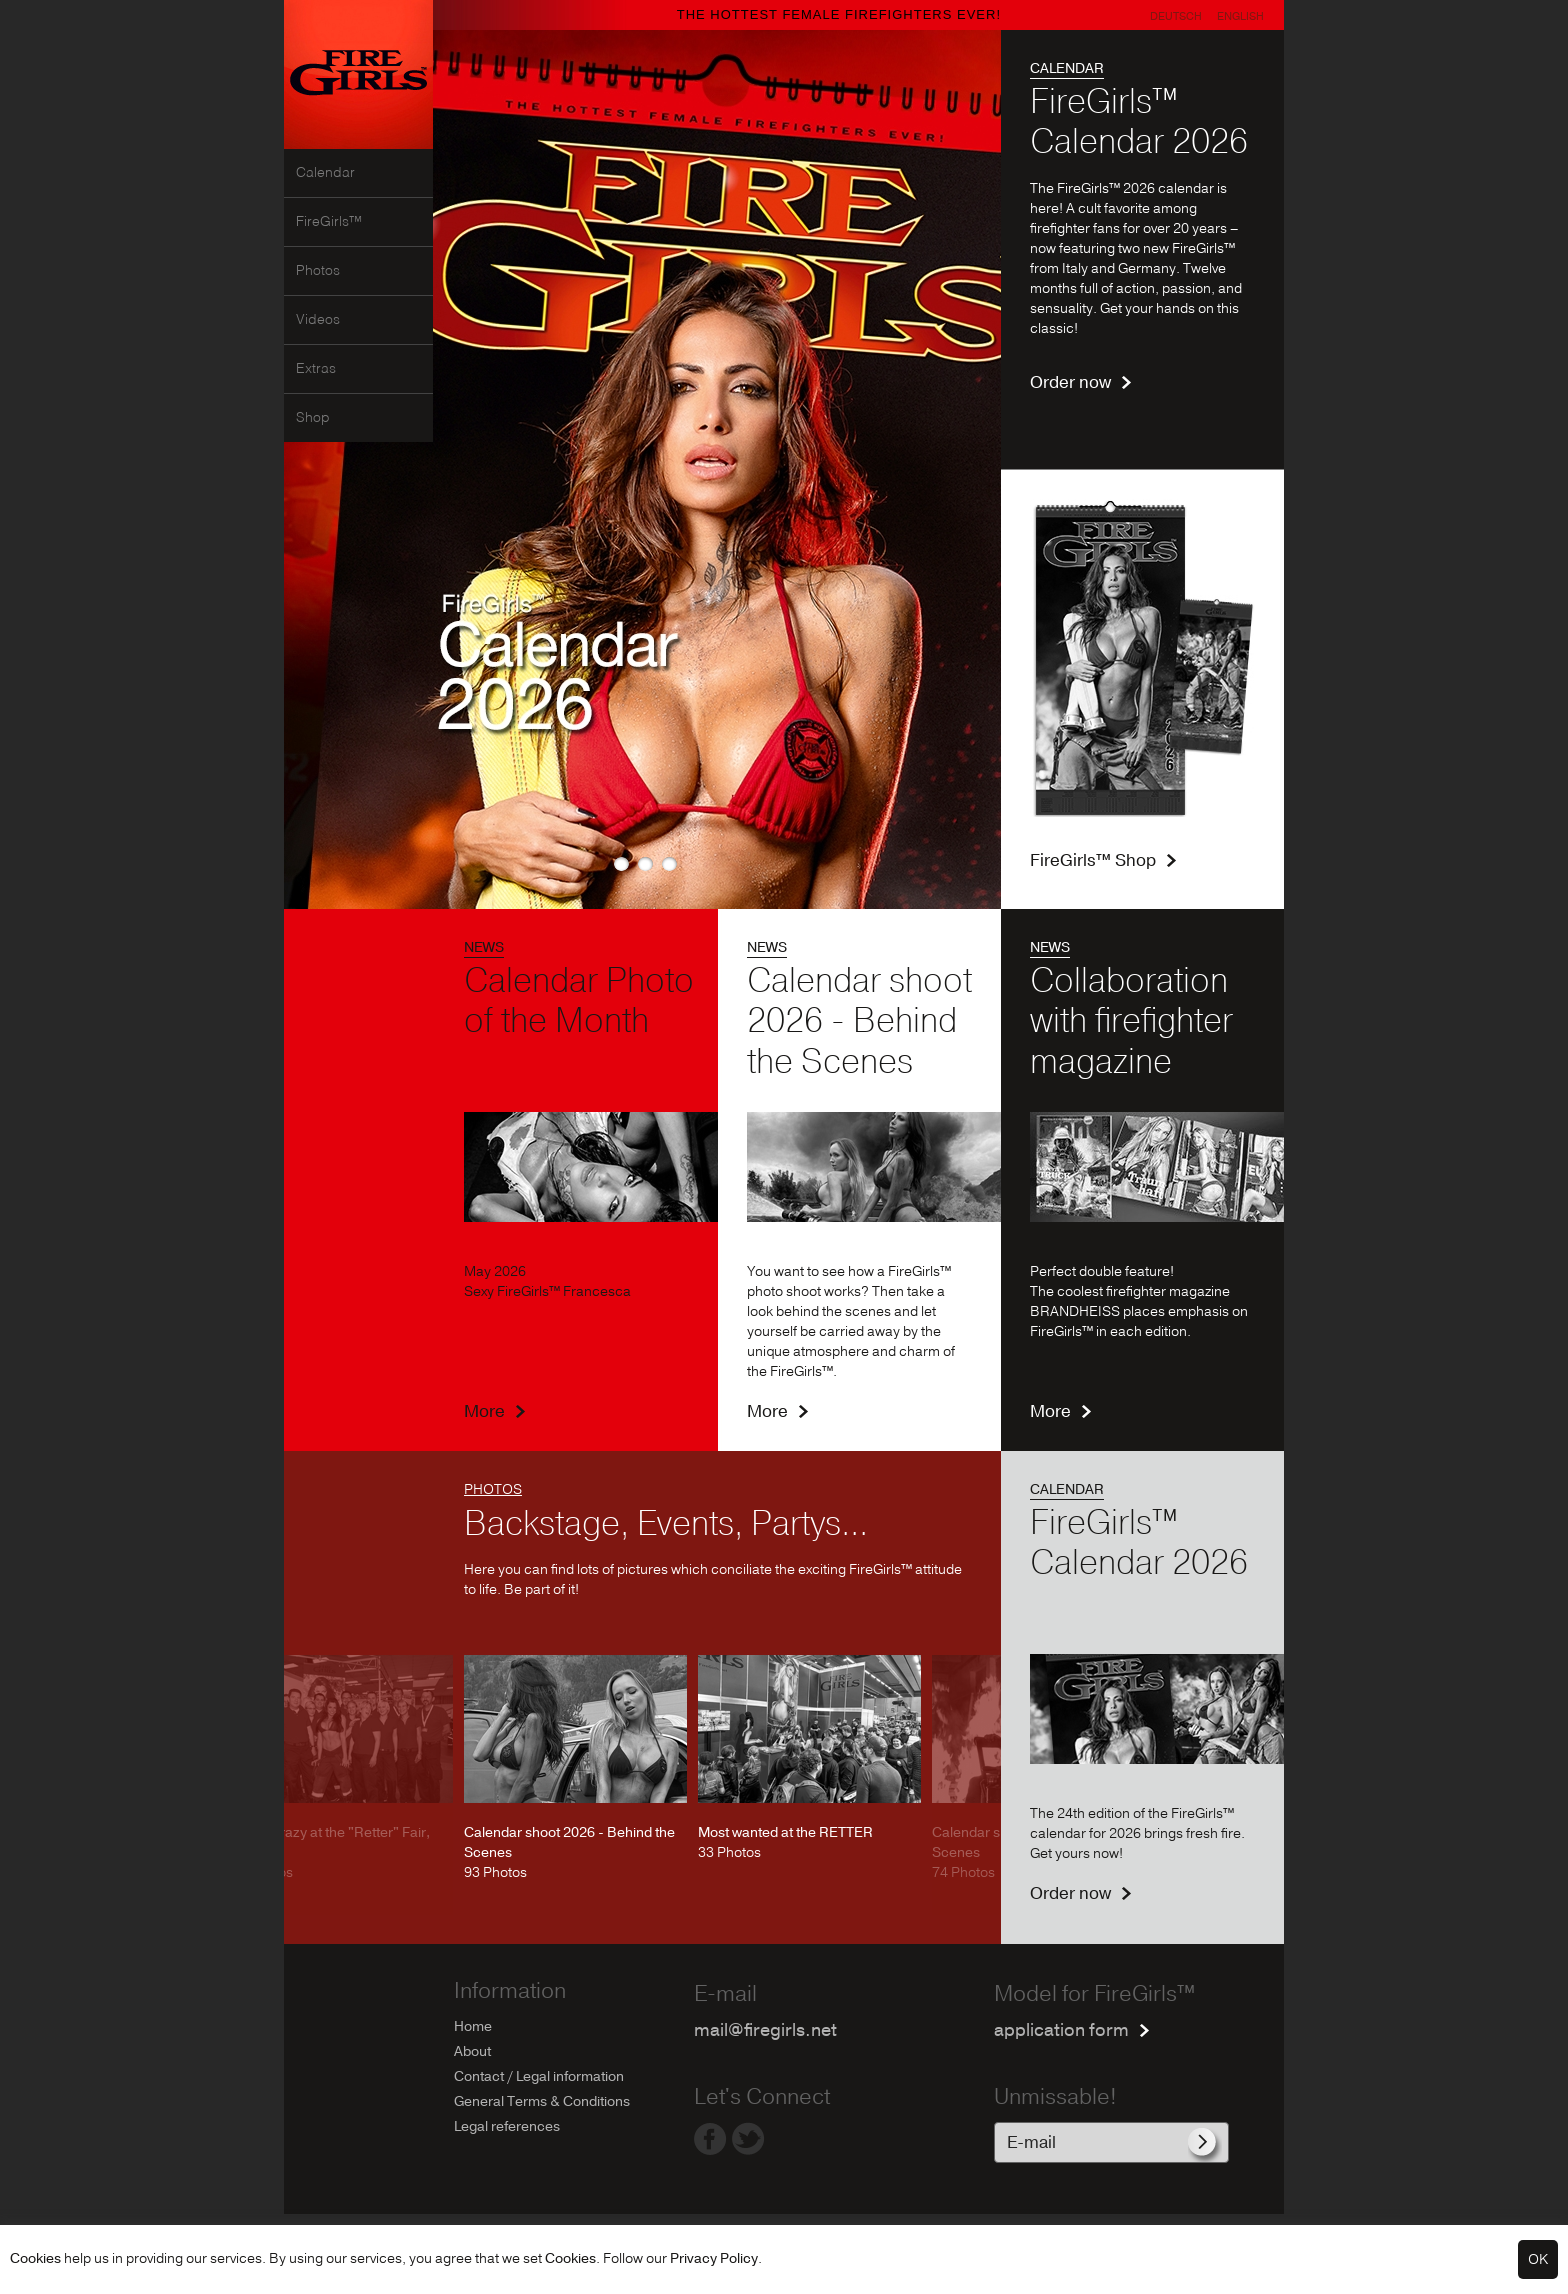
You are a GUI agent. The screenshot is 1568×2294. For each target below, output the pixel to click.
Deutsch (1176, 16)
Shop (313, 418)
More (484, 1411)
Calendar (325, 173)
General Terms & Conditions (542, 2101)
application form (1061, 2030)
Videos (318, 320)
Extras (316, 369)
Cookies (35, 2258)
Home (473, 2026)
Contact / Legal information (539, 2076)
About (472, 2051)
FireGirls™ (329, 222)
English (1240, 16)
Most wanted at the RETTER (785, 1832)
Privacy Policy (714, 2258)
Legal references (507, 2126)
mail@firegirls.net (765, 2030)
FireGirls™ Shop (1093, 860)
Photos (318, 271)
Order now (1070, 382)
